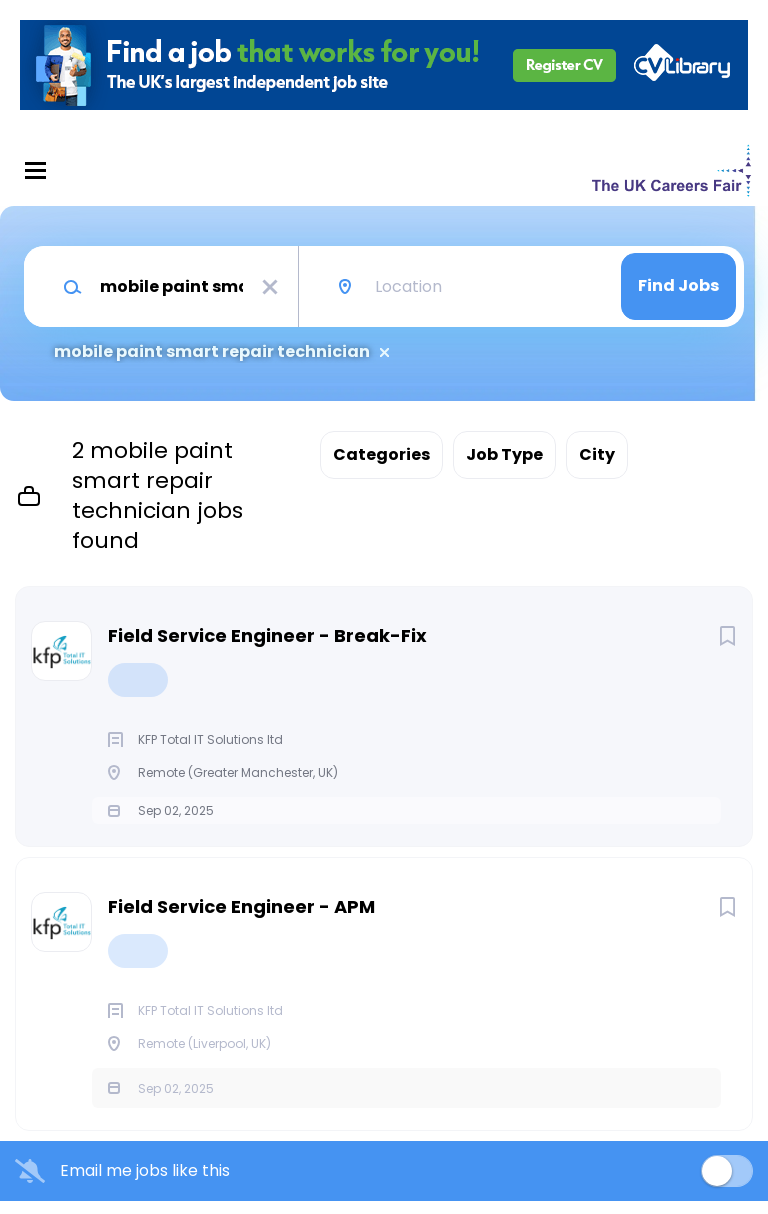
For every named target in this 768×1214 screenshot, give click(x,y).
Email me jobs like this (145, 1184)
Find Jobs (678, 285)
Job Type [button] (504, 454)
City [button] (597, 454)
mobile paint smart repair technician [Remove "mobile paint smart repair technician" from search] (212, 352)
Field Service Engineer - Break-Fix (267, 635)
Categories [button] (381, 454)
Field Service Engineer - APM (241, 919)
